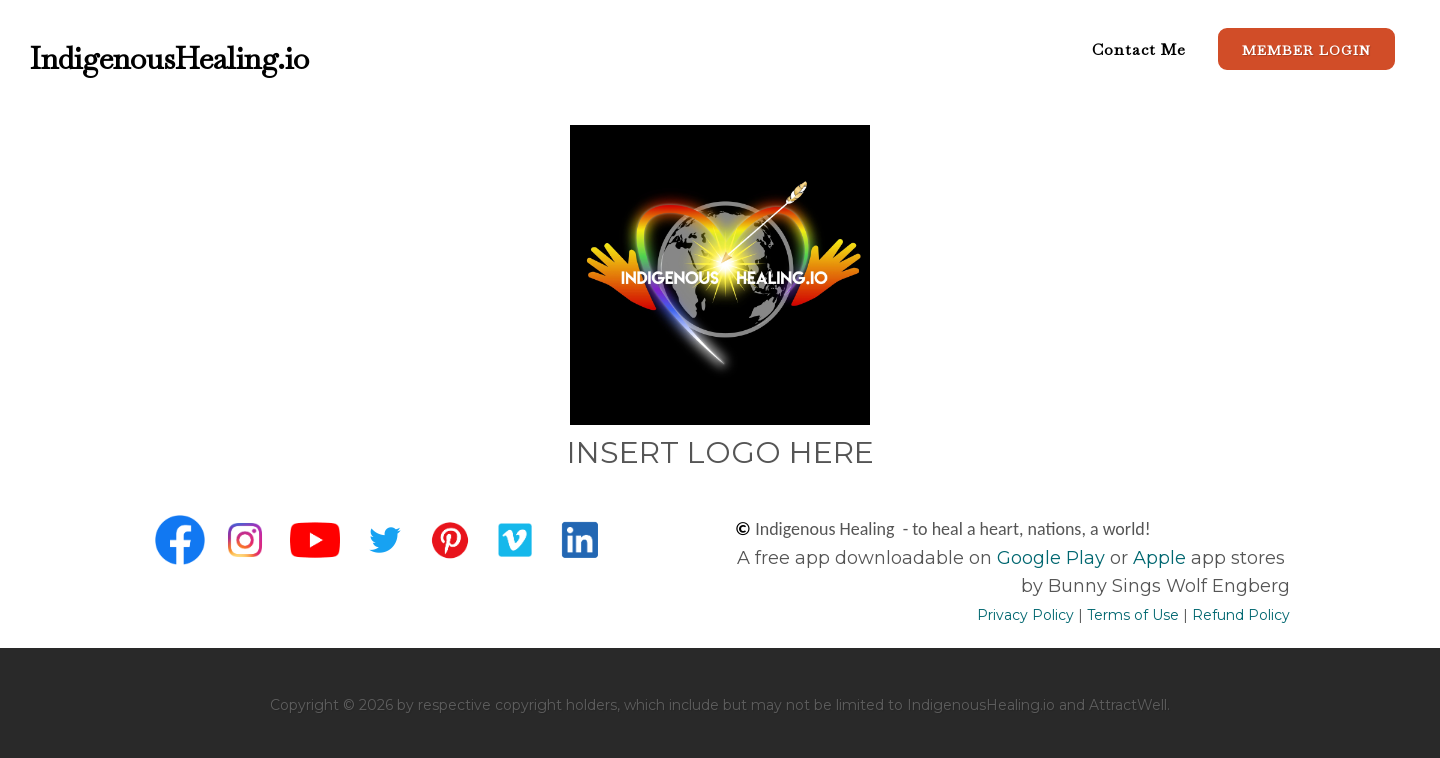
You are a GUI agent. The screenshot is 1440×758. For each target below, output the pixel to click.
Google (1029, 558)
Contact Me (1139, 49)
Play (1083, 558)
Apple (1159, 558)
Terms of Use (1133, 615)
